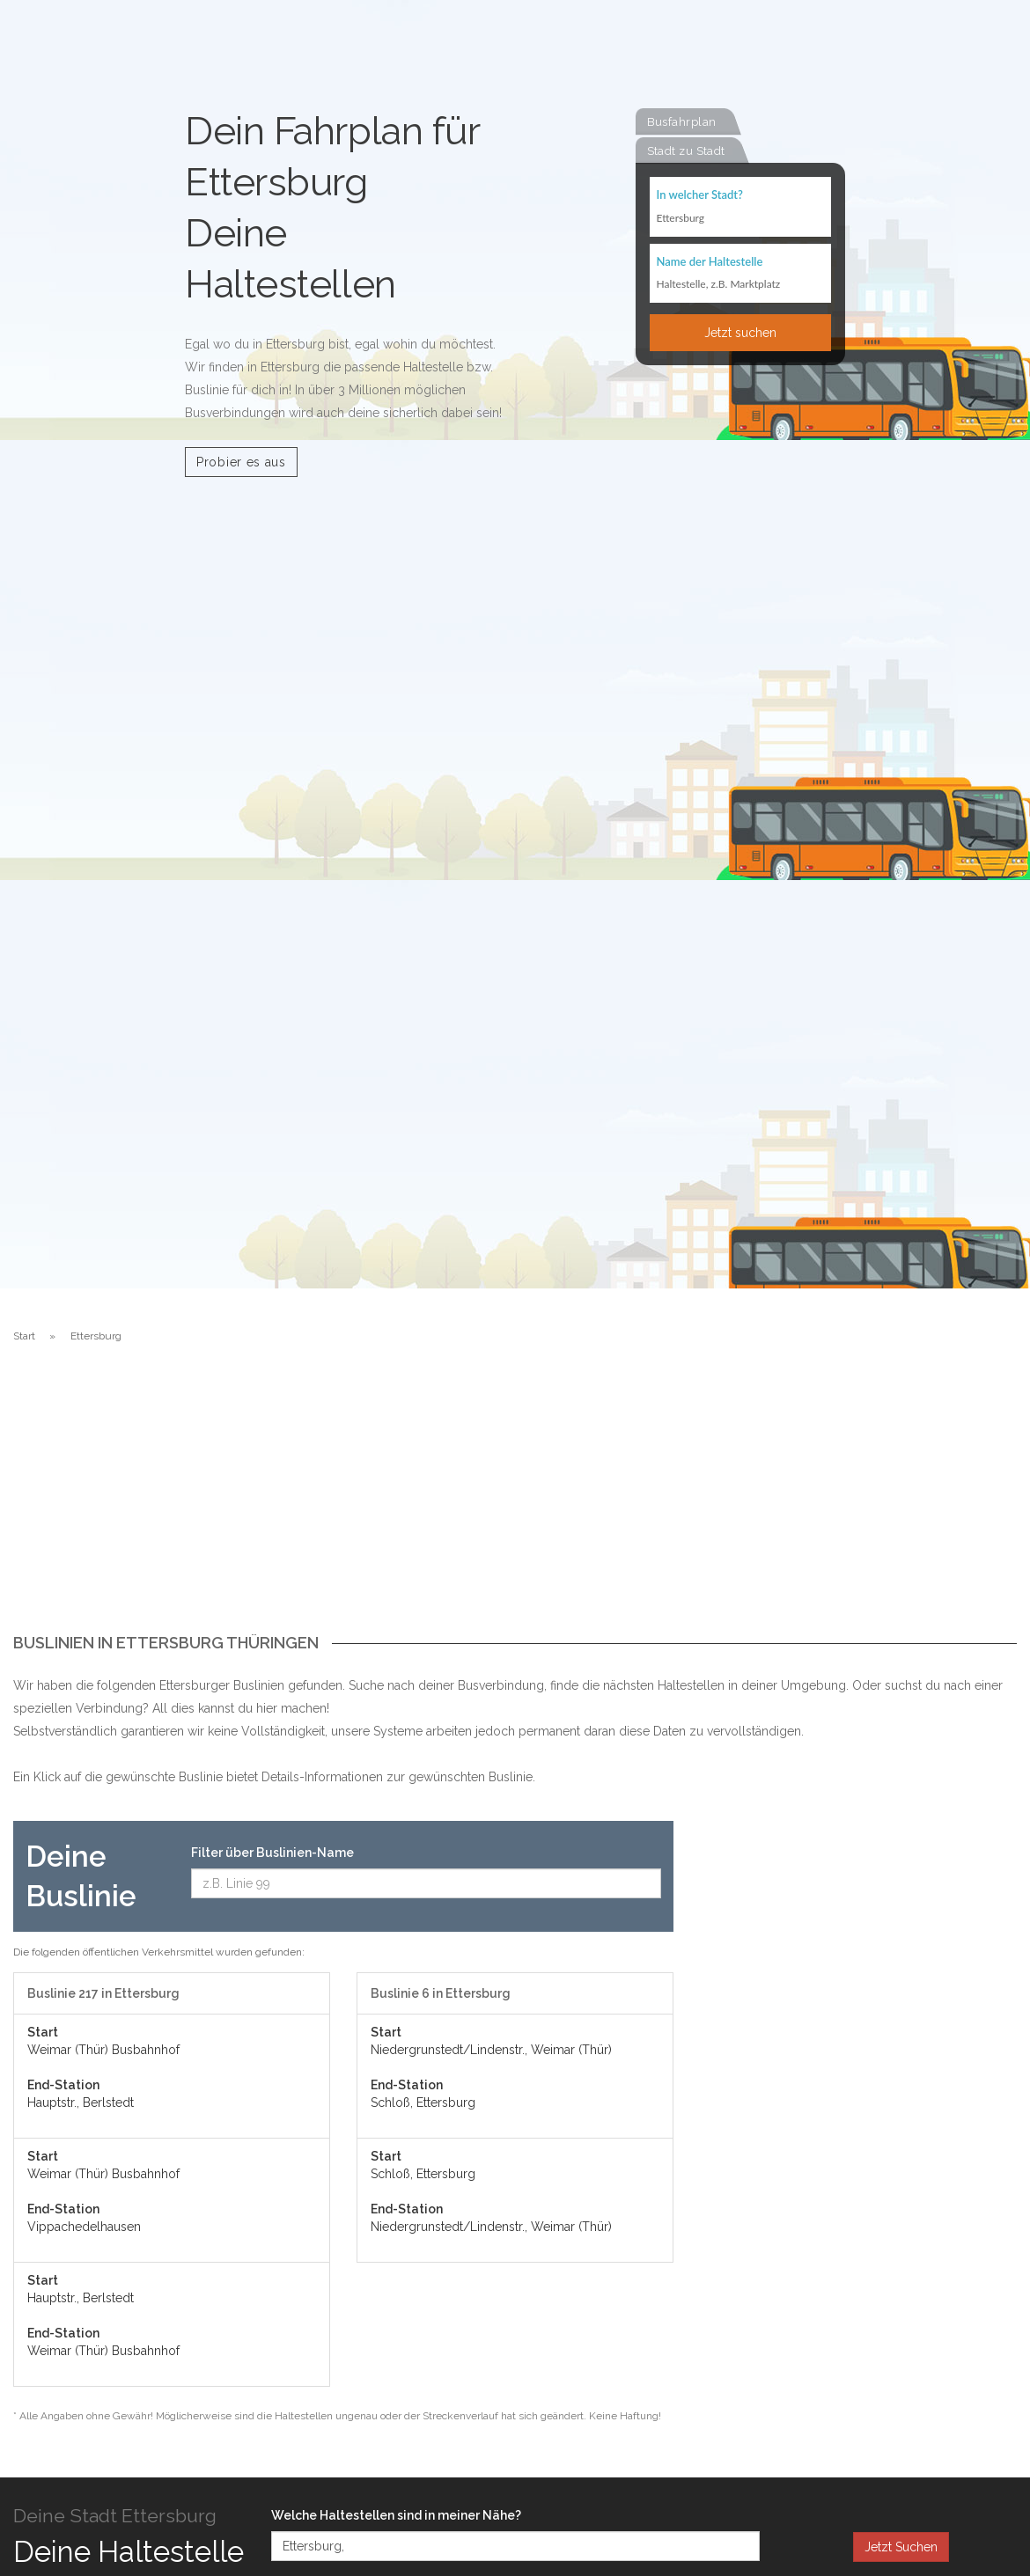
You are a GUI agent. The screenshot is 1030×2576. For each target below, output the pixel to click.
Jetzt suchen (740, 334)
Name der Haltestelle (710, 262)
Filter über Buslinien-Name (272, 1853)
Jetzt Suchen (901, 2547)
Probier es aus (241, 462)
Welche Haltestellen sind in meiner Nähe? (396, 2515)
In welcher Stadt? (700, 195)
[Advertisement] (515, 1502)
